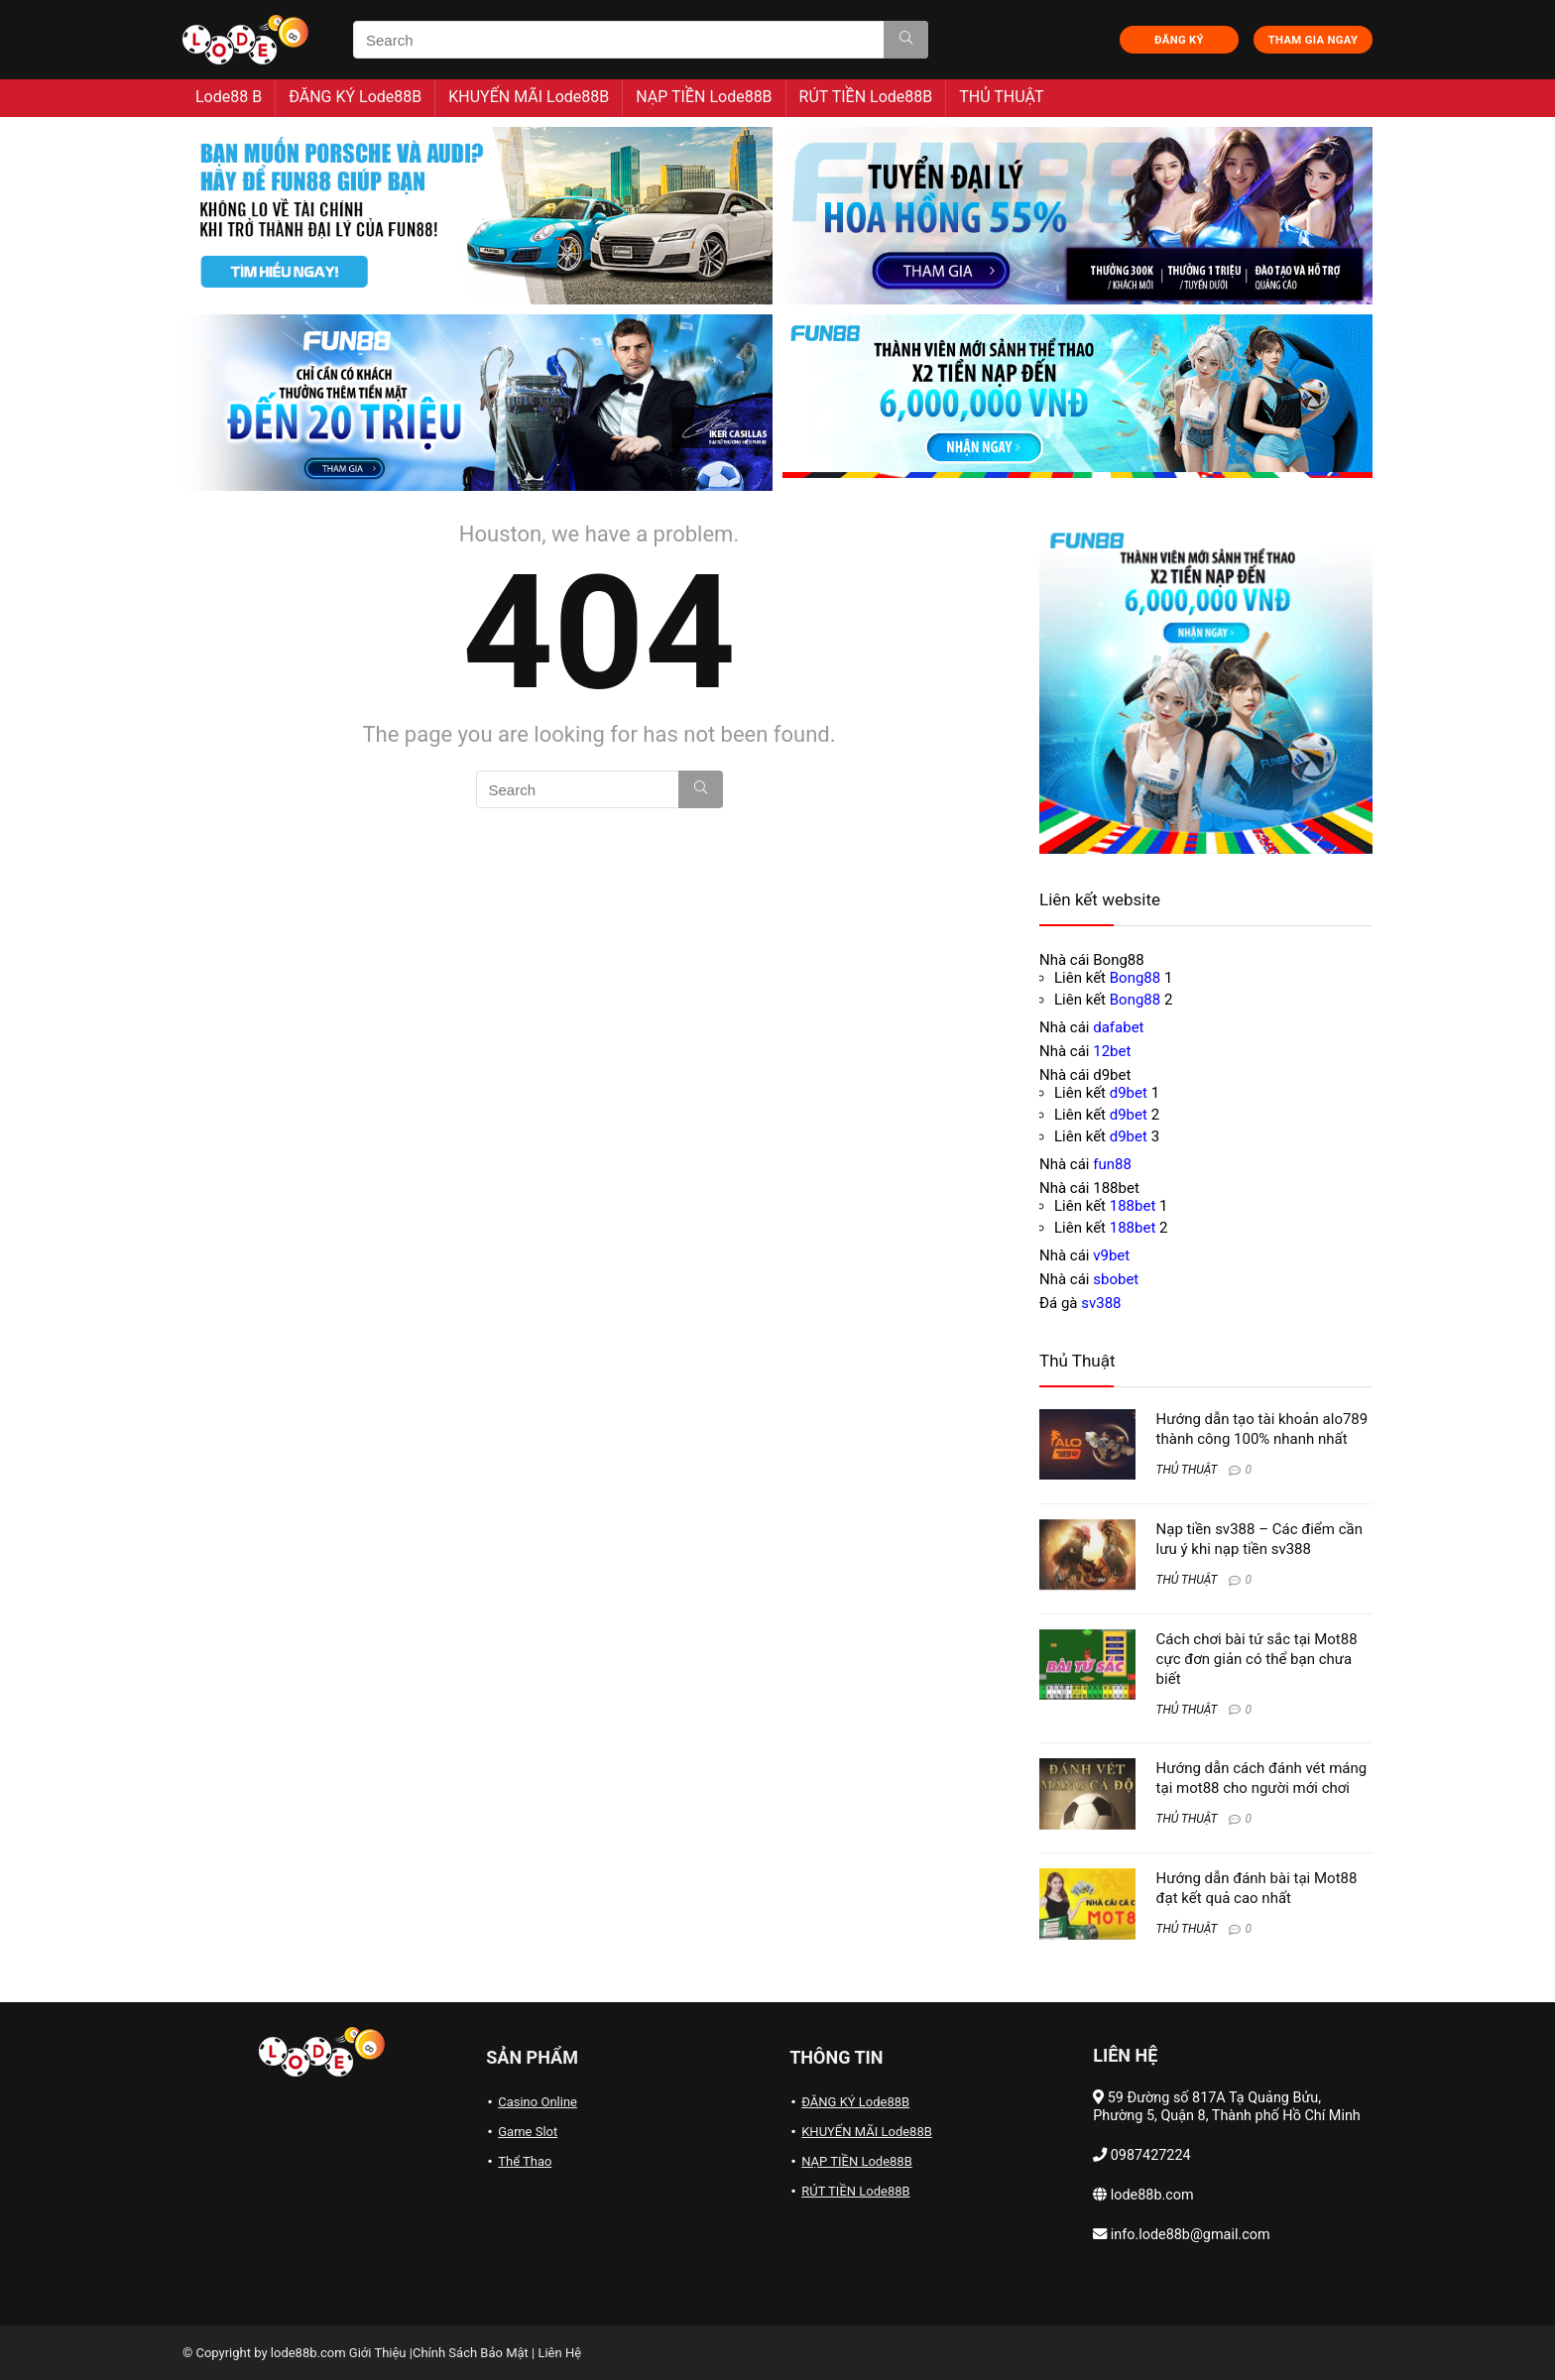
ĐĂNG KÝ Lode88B (355, 96)
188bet (1133, 1206)
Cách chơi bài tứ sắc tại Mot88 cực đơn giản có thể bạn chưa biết (1257, 1659)
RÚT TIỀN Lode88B (866, 96)
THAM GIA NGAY (1313, 40)
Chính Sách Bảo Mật (471, 2352)
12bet (1112, 1051)
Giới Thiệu (378, 2352)
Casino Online (537, 2101)
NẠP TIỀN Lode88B (704, 96)
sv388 (1101, 1303)
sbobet (1115, 1279)
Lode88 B (228, 96)
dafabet (1118, 1027)
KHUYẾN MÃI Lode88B (528, 96)
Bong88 (1135, 978)
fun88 (1112, 1164)
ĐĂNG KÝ (1179, 40)
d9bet (1128, 1093)
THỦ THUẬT (1001, 96)
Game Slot (527, 2131)
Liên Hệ (559, 2352)
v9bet (1111, 1255)
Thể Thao (524, 2161)
